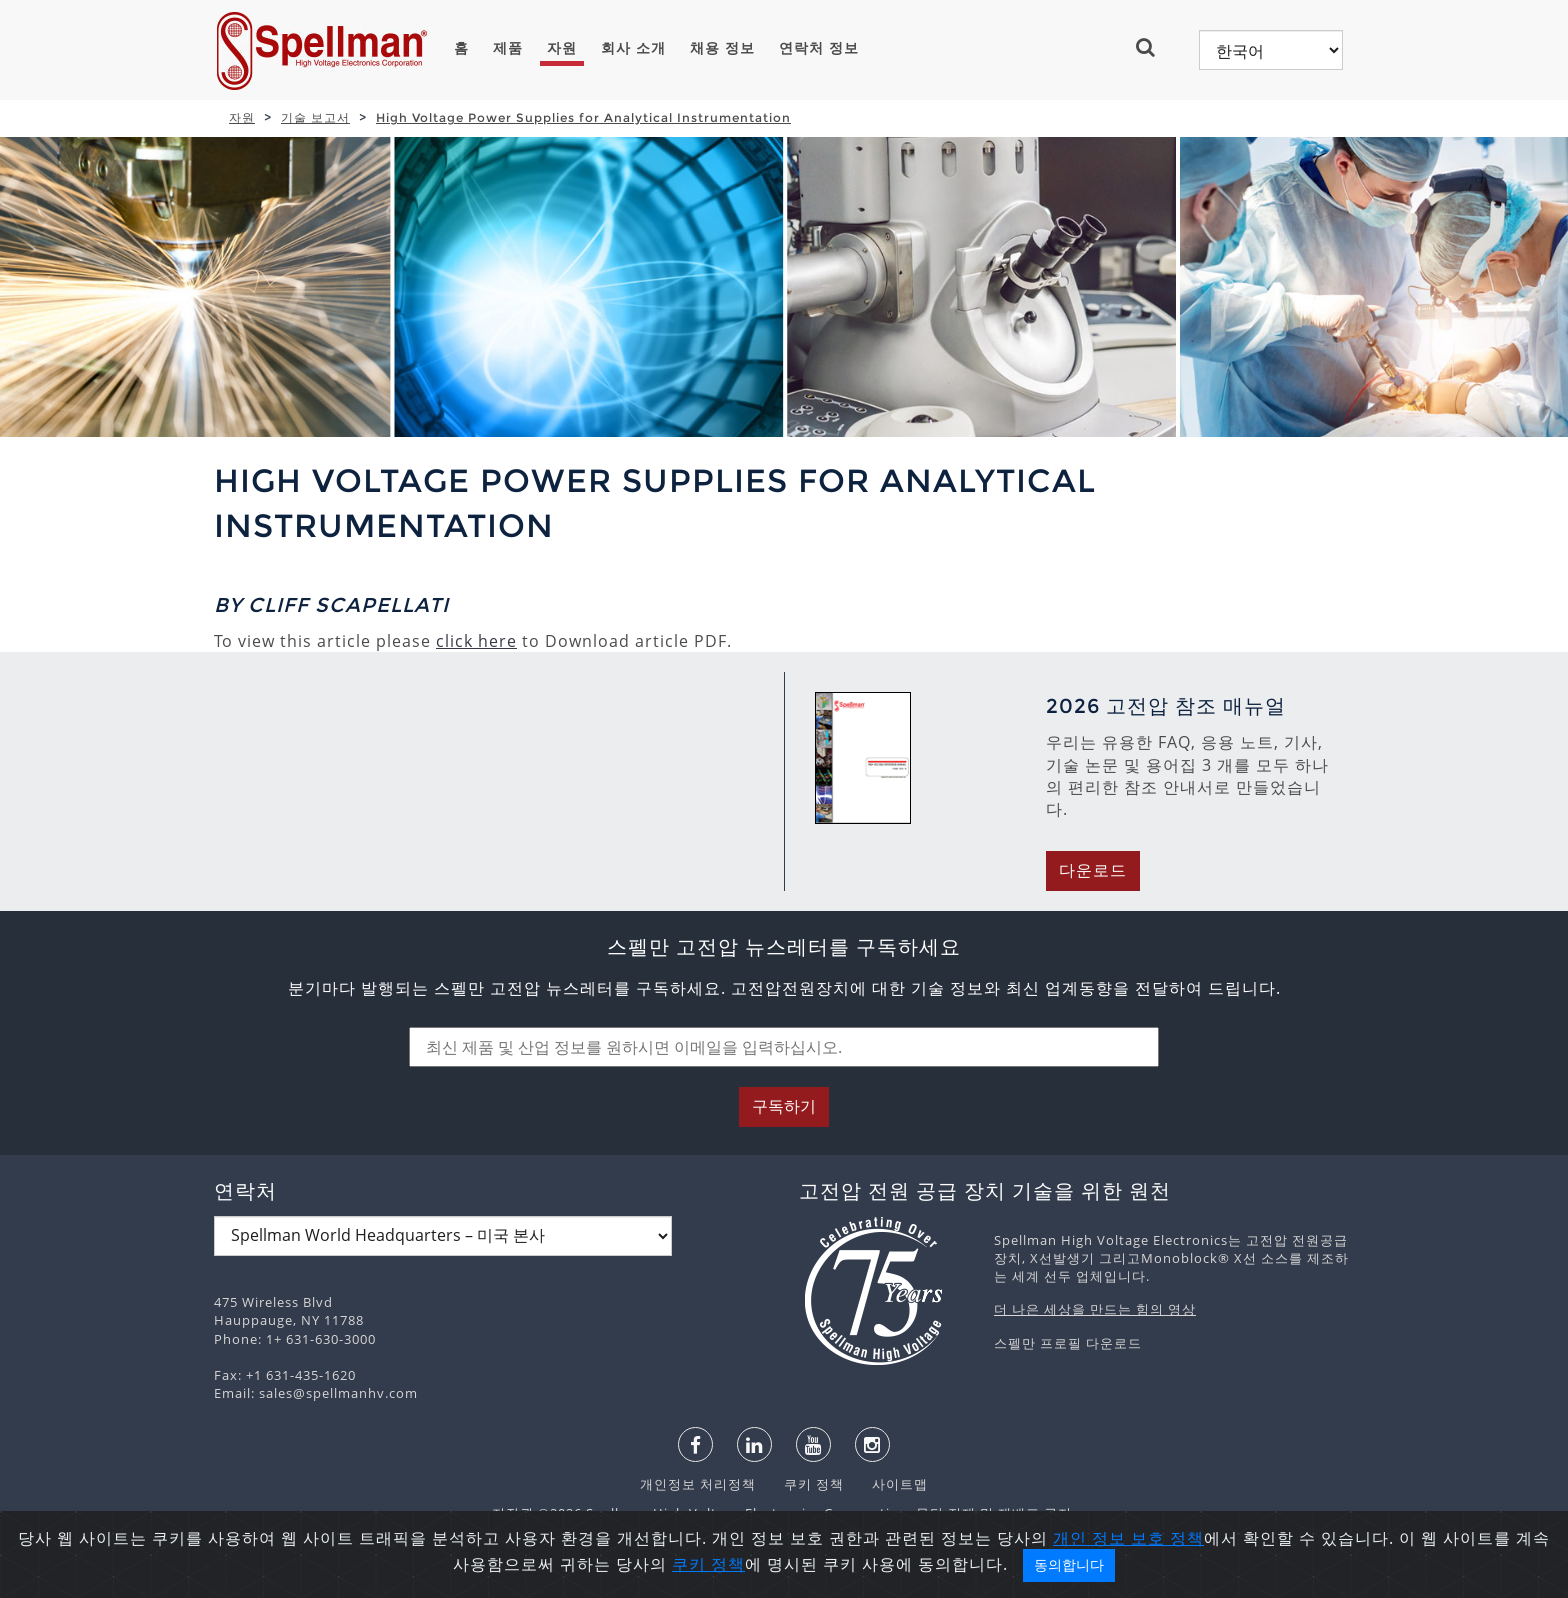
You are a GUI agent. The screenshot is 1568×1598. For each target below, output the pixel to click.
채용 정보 (722, 48)
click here (476, 641)
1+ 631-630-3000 (321, 1339)
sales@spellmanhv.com (338, 1393)
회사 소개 (633, 48)
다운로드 (1093, 870)
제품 (508, 48)
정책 (1187, 1575)
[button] (1153, 47)
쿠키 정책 (804, 1484)
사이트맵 (888, 1484)
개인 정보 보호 (1111, 1575)
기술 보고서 (315, 117)
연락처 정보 (819, 48)
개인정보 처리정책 (700, 1484)
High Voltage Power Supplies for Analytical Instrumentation (583, 117)
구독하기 (784, 1106)
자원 (562, 48)
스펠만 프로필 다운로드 (1068, 1343)
